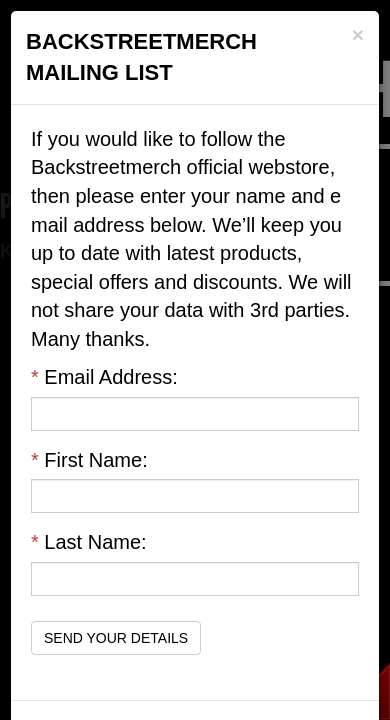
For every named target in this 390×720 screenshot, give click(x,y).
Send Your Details (116, 638)
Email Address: (104, 377)
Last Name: (89, 542)
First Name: (89, 460)
